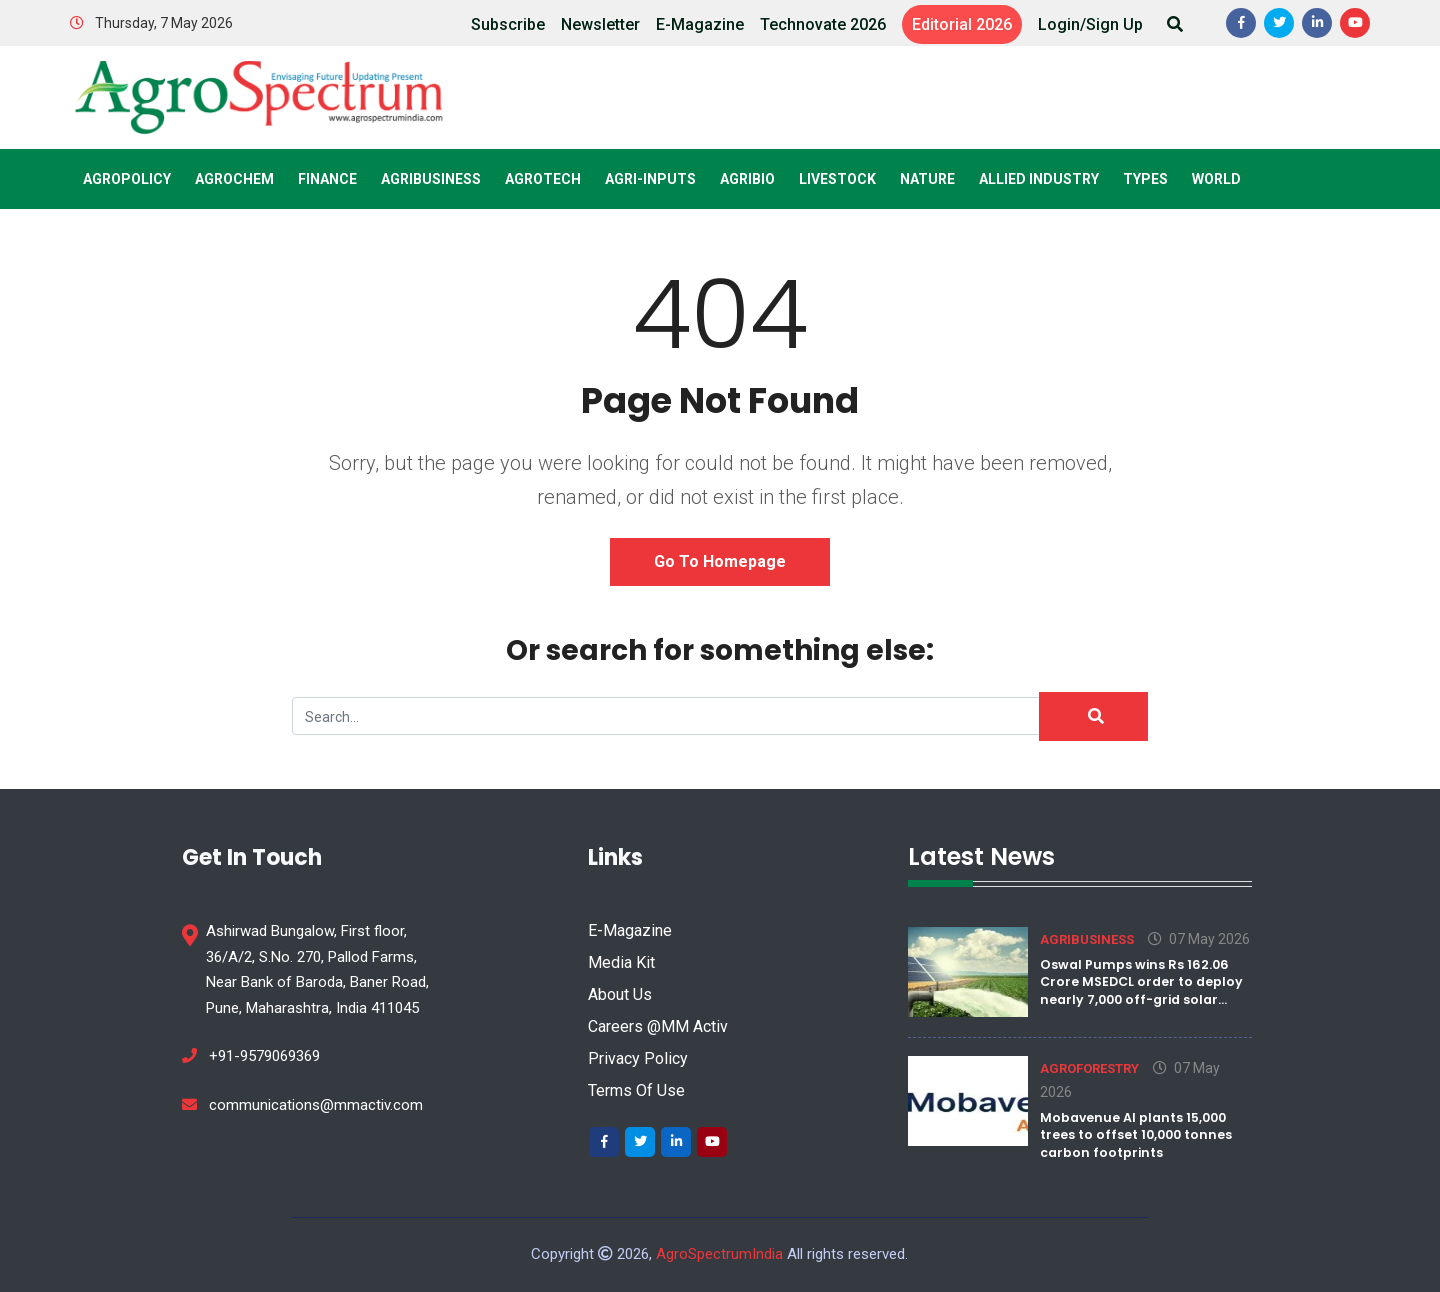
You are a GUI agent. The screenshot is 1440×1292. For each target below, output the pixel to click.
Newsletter (600, 24)
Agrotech (543, 179)
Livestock (837, 179)
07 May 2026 (1199, 939)
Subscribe (508, 24)
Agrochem (234, 179)
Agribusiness (431, 179)
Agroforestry (1089, 1068)
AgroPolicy (127, 179)
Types (1145, 179)
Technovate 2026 (823, 24)
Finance (327, 179)
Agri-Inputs (650, 179)
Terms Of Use (636, 1090)
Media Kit (621, 962)
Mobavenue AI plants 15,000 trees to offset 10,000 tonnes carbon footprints (1136, 1135)
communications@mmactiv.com (302, 1105)
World (1216, 179)
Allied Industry (1039, 179)
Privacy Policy (638, 1058)
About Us (620, 994)
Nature (927, 179)
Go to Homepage (720, 561)
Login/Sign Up (1090, 24)
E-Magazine (700, 24)
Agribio (747, 179)
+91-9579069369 (251, 1056)
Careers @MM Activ (658, 1026)
